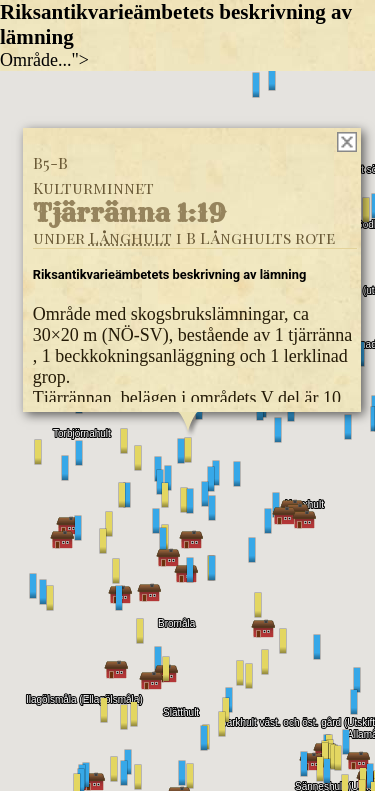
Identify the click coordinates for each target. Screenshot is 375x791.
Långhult (129, 236)
